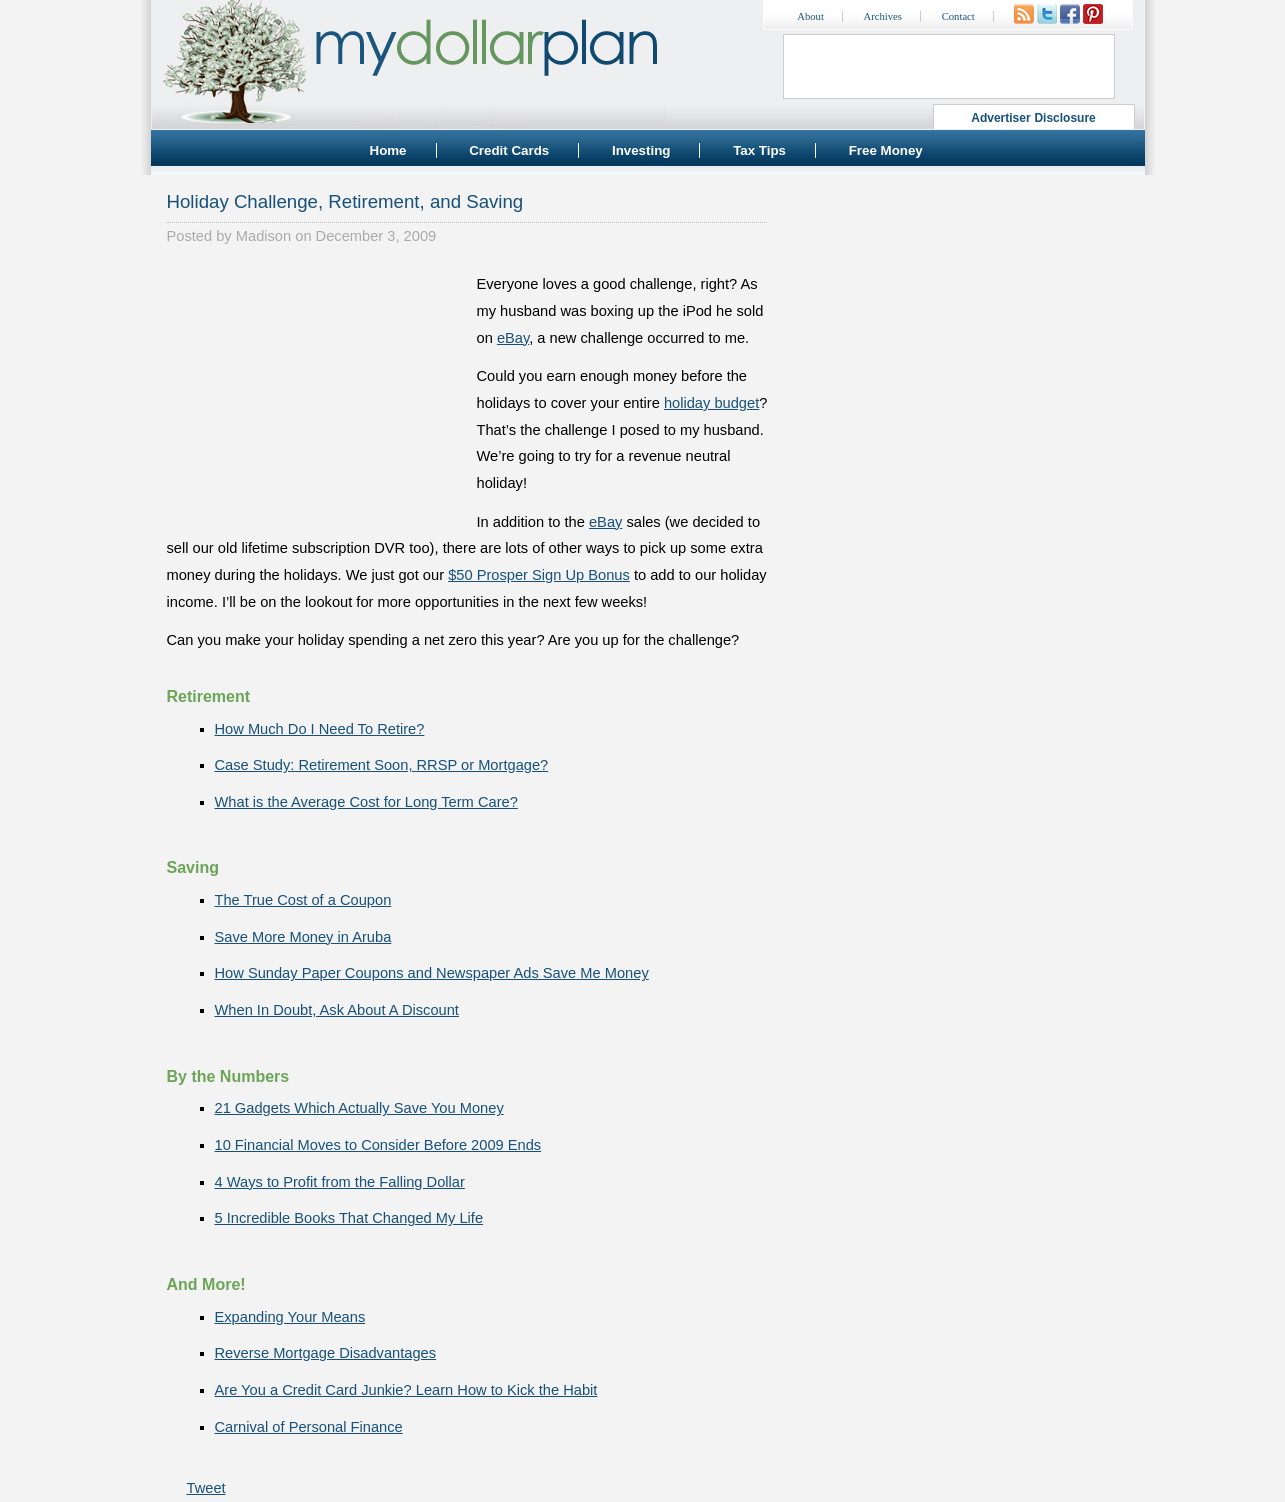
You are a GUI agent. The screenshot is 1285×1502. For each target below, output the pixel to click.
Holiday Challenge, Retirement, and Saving (345, 201)
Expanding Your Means (290, 1317)
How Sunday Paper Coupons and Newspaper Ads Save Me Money (432, 973)
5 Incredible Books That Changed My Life (349, 1218)
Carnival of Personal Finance (309, 1427)
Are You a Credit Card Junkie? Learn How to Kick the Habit (406, 1390)
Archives (883, 16)
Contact (958, 16)
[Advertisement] (317, 396)
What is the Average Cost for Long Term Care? (366, 802)
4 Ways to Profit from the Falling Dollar (340, 1182)
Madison (263, 236)
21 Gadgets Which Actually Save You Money (359, 1108)
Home (388, 150)
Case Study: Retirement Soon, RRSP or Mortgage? (382, 765)
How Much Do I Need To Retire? (320, 729)
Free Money (886, 150)
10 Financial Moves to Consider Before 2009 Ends (378, 1145)
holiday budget (711, 403)
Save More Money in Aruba (303, 937)
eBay (513, 338)
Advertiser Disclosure (1033, 118)
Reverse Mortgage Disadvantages (326, 1353)
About (810, 16)
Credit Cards (509, 150)
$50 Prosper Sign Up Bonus (539, 575)
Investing (641, 150)
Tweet (206, 1488)
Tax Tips (759, 150)
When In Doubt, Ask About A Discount (337, 1010)
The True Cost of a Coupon (303, 900)
